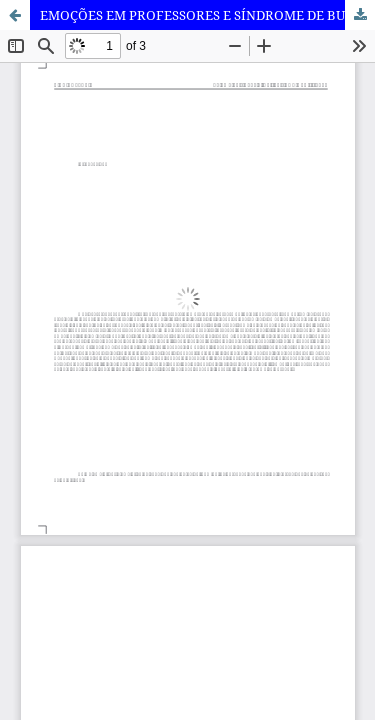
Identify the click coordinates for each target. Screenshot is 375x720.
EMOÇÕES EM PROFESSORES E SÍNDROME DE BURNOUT (207, 15)
